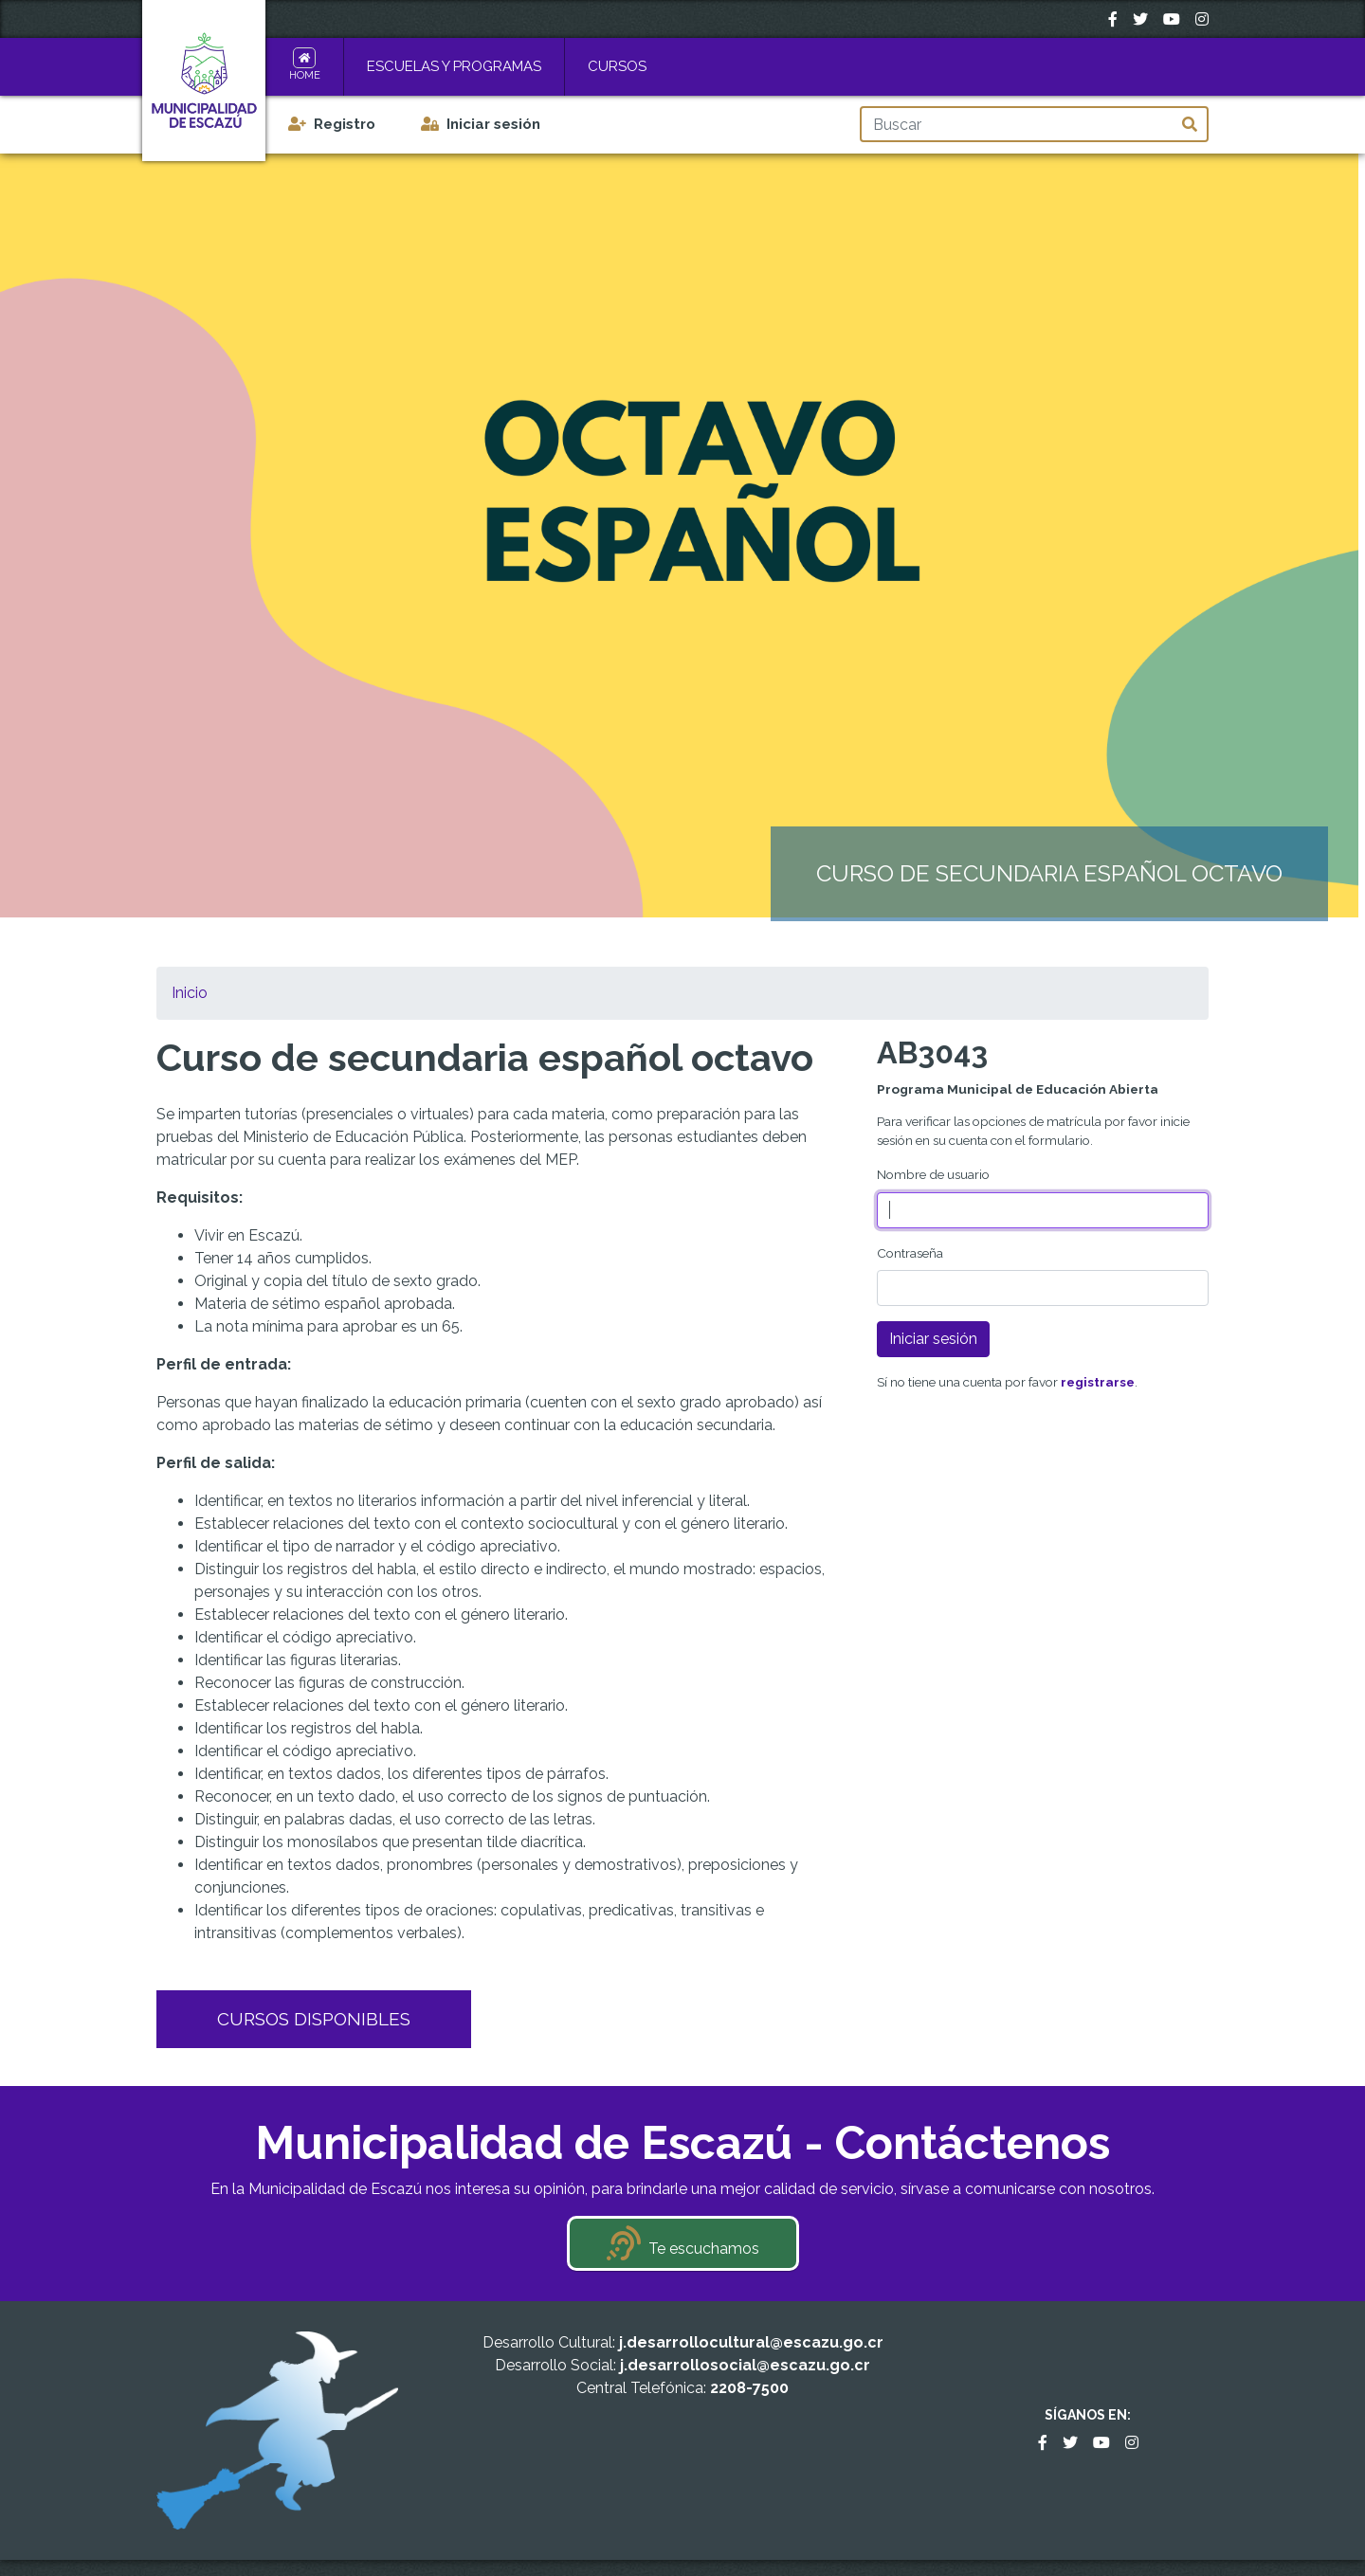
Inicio (190, 993)
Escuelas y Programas (454, 66)
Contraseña (910, 1253)
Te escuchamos (703, 2249)
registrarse (1098, 1381)
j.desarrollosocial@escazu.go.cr (745, 2365)
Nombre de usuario (933, 1174)
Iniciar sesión (493, 124)
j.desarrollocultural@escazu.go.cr (751, 2342)
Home (304, 75)
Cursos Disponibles (313, 2018)
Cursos (617, 66)
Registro (344, 124)
